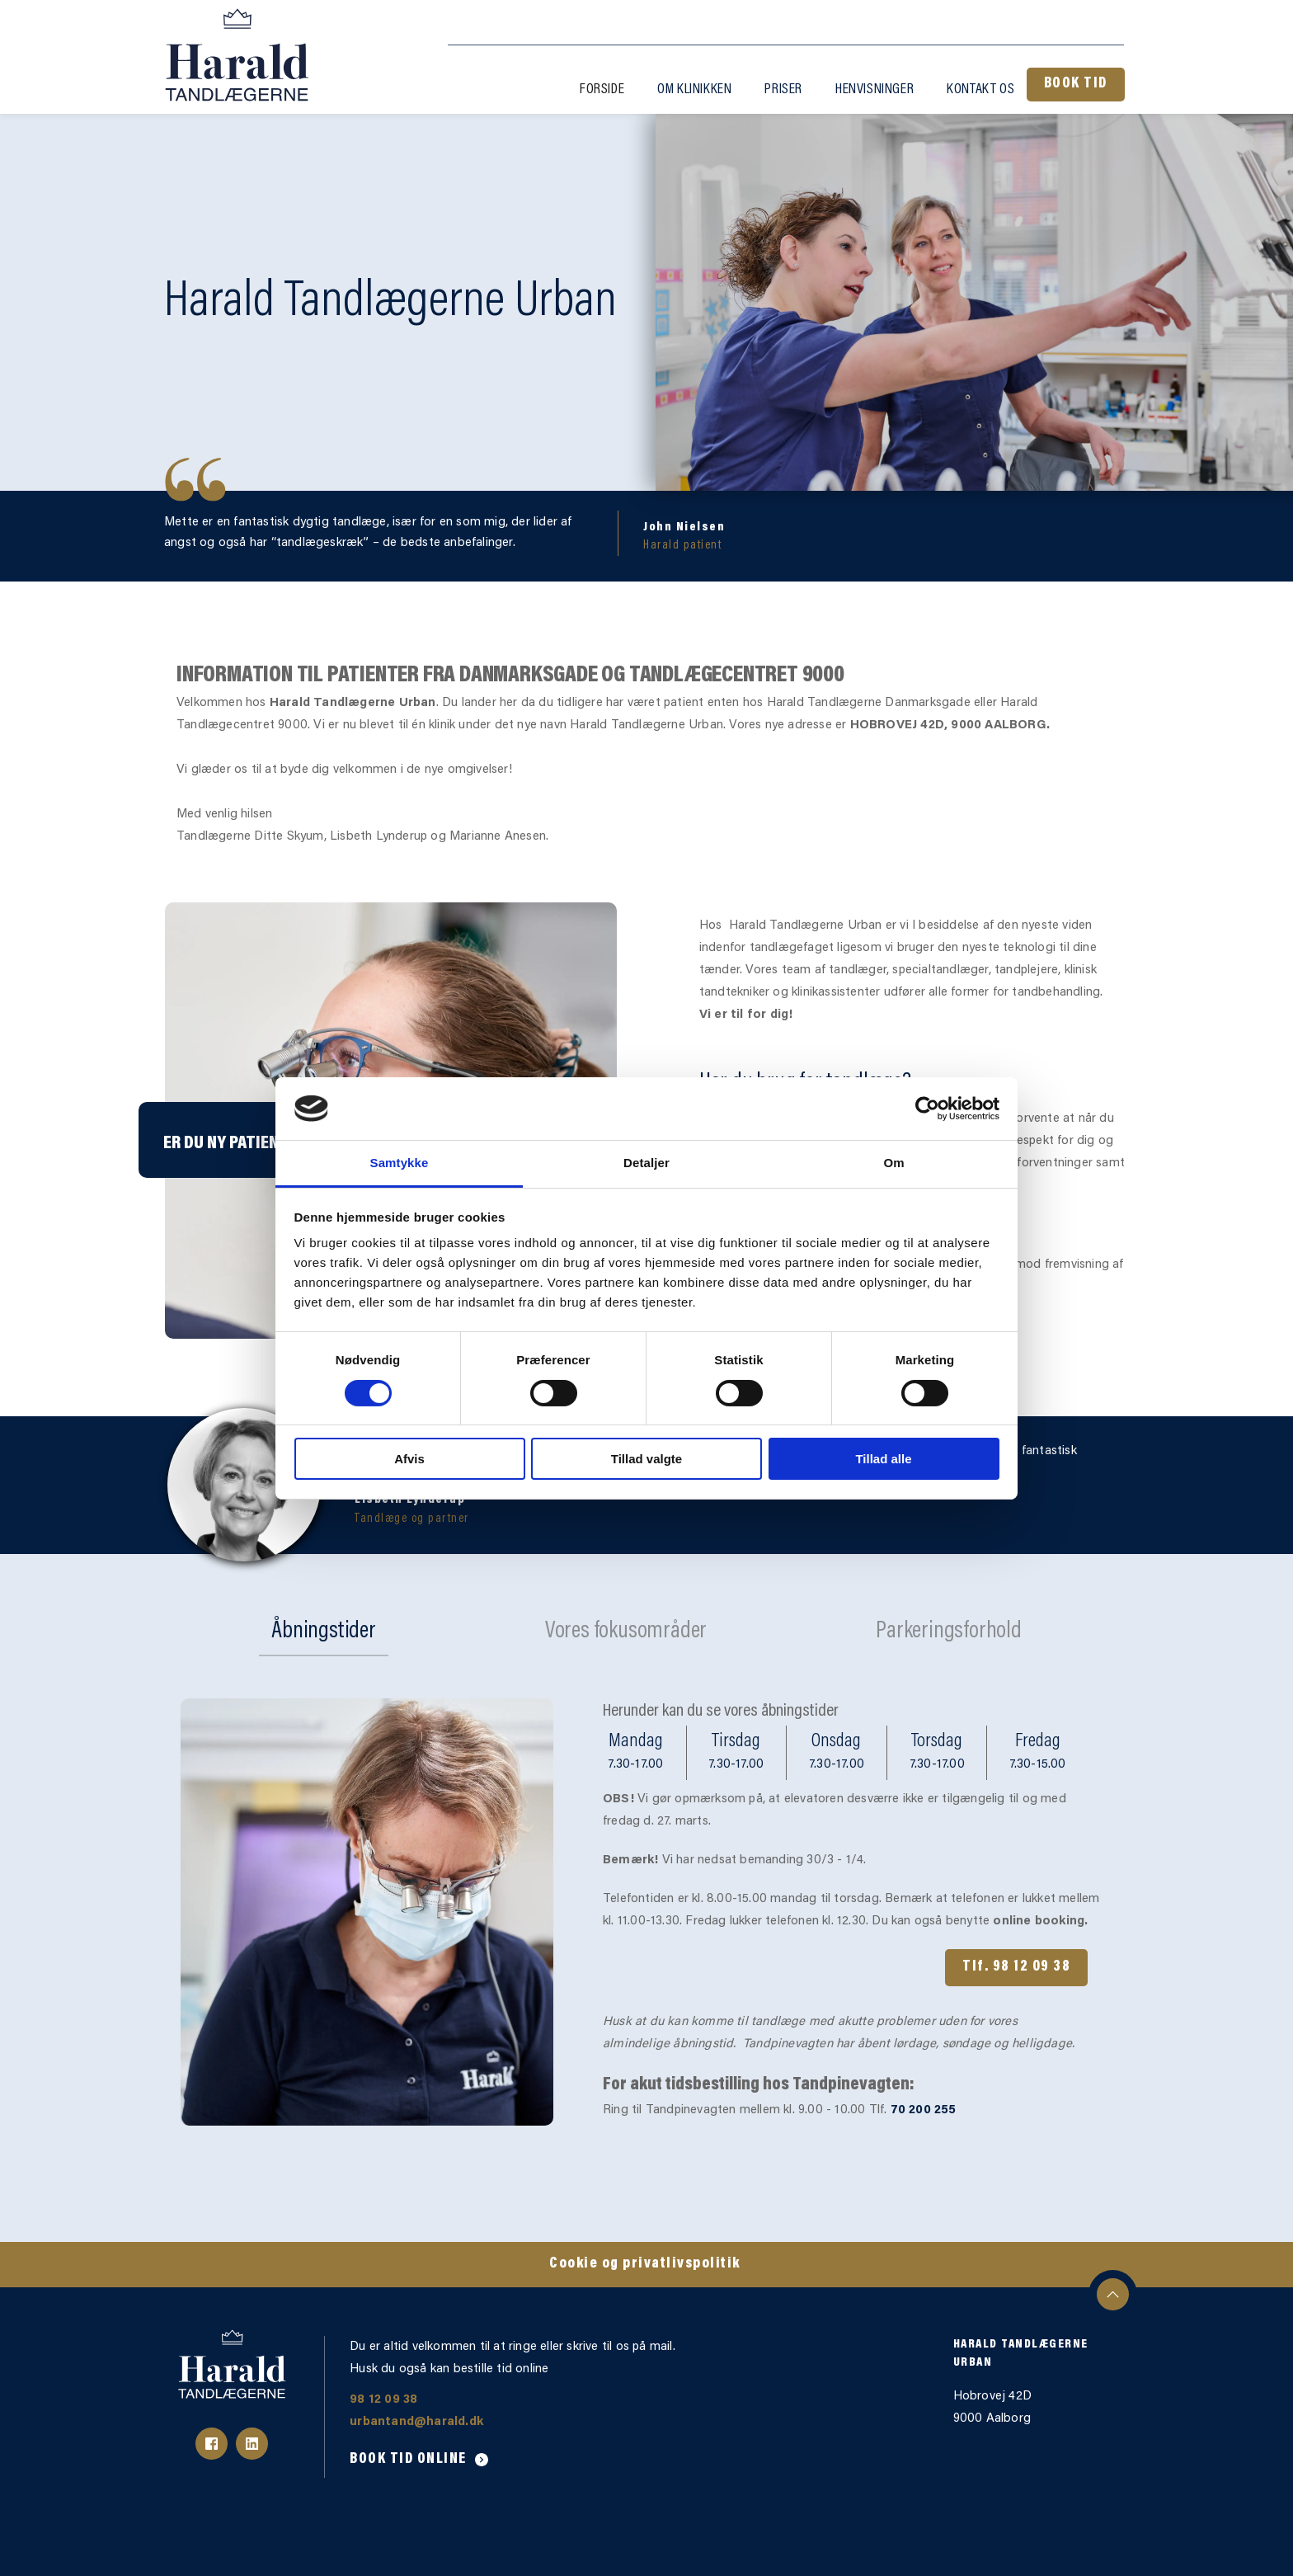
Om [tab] (893, 1163)
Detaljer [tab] (646, 1163)
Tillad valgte (646, 1459)
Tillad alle (883, 1459)
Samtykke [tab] (399, 1163)
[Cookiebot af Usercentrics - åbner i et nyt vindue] (927, 1108)
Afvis (409, 1459)
